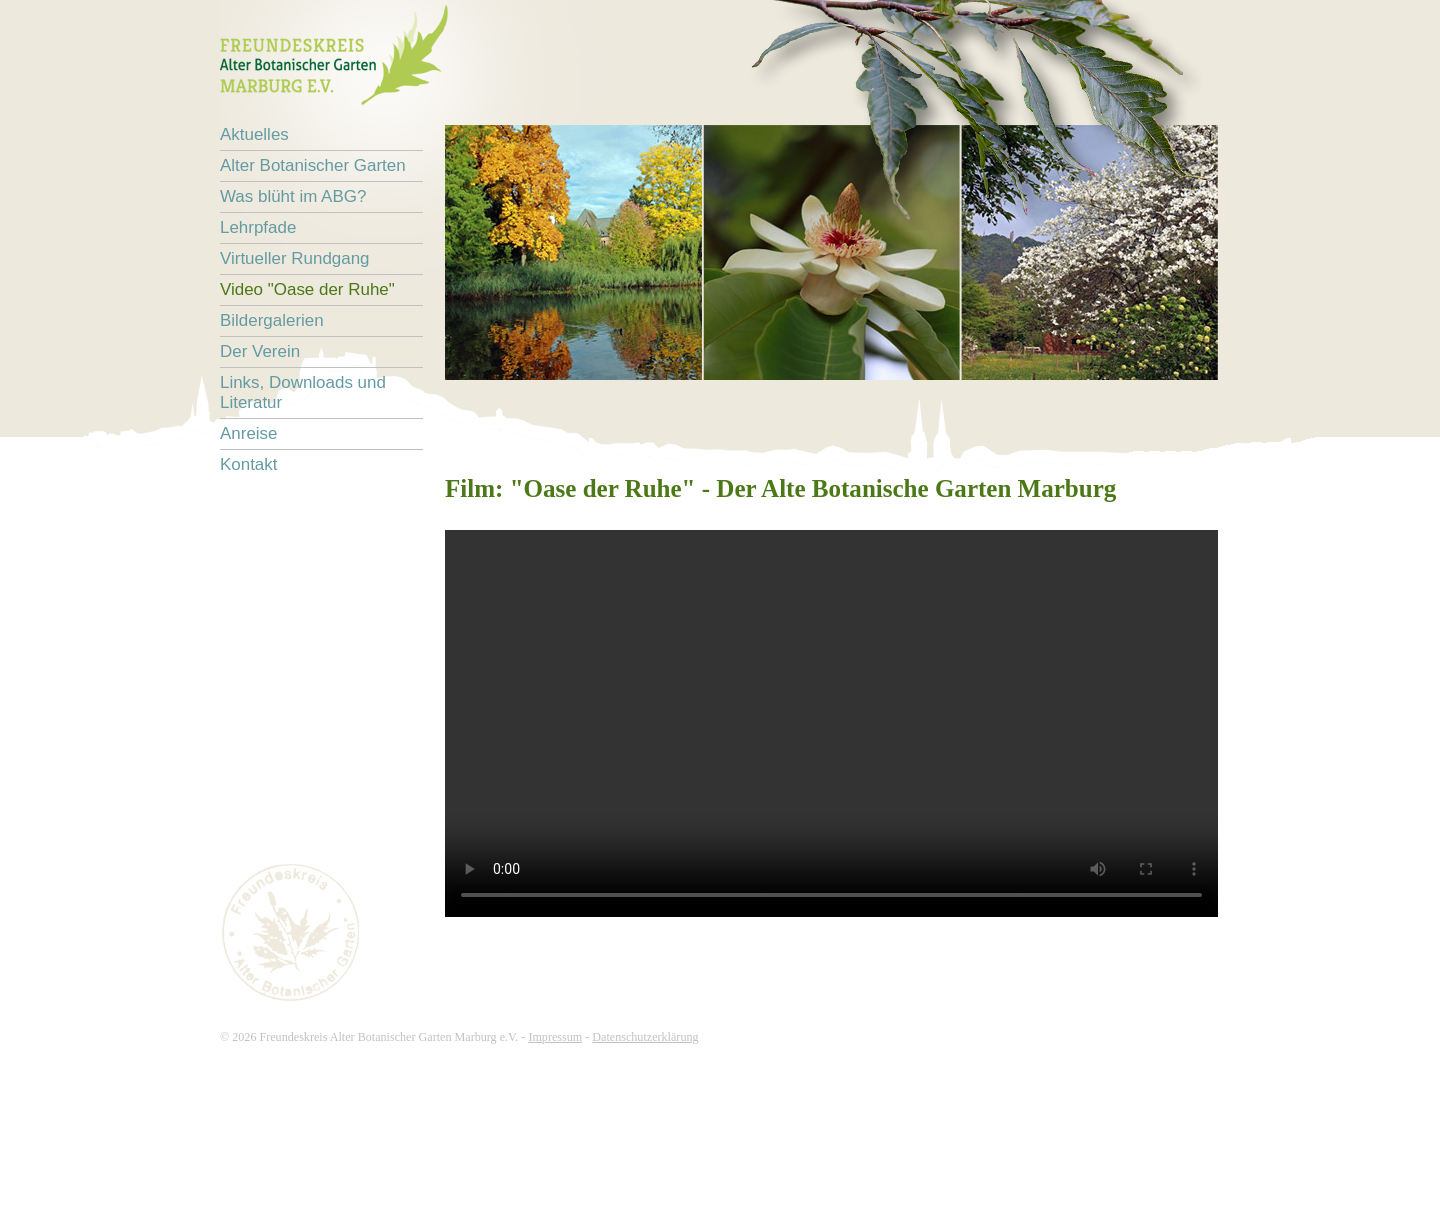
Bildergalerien (272, 320)
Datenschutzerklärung (645, 1037)
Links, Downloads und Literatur (303, 392)
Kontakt (249, 464)
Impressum (555, 1037)
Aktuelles (254, 134)
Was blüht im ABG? (293, 196)
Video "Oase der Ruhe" (307, 289)
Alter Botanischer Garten (313, 165)
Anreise (248, 433)
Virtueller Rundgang (295, 258)
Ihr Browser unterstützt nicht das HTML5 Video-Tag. (831, 723)
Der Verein (260, 351)
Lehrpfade (258, 227)
